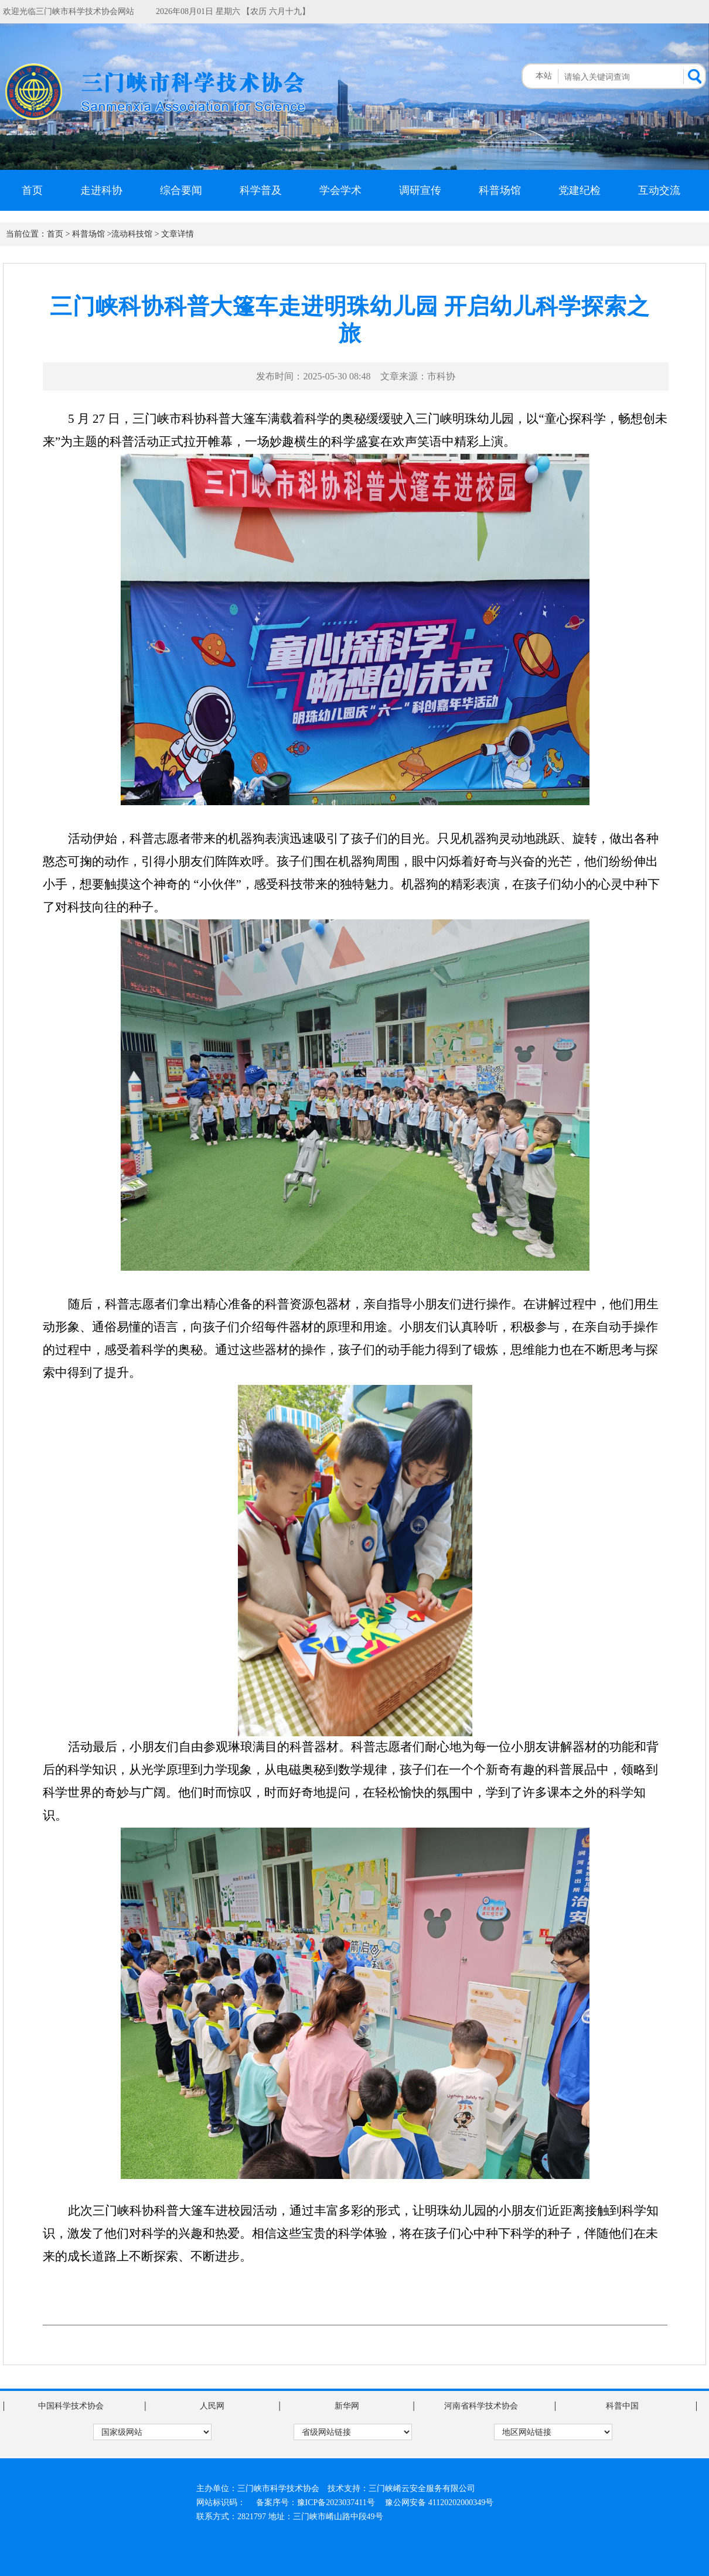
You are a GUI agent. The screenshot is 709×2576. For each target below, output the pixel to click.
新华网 (347, 2405)
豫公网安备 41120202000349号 (439, 2502)
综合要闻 (181, 190)
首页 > (58, 234)
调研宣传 (420, 190)
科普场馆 (500, 190)
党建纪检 (579, 190)
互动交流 (659, 190)
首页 (32, 190)
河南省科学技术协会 (481, 2405)
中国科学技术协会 (71, 2405)
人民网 (212, 2405)
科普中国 (622, 2405)
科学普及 (261, 190)
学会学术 (340, 190)
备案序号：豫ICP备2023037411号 (315, 2502)
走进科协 (101, 190)
